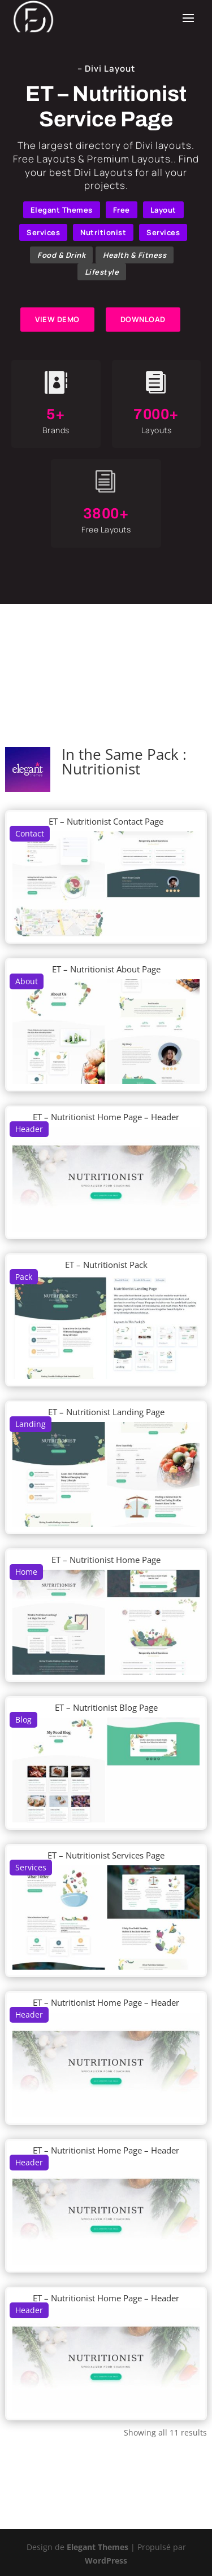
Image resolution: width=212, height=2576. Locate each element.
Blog (23, 1719)
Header (29, 1129)
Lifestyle (102, 272)
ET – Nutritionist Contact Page (106, 821)
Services (43, 232)
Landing (30, 1424)
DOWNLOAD (143, 319)
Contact (29, 833)
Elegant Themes (62, 210)
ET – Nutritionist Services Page (106, 1855)
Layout (163, 210)
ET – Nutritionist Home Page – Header (106, 1116)
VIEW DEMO (57, 319)
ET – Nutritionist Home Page (106, 1559)
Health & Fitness (134, 255)
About (26, 981)
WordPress (106, 2560)
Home (26, 1571)
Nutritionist (103, 232)
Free (121, 210)
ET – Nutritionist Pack (106, 1264)
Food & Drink (61, 255)
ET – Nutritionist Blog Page (106, 1707)
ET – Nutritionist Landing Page (106, 1411)
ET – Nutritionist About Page (106, 969)
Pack (23, 1276)
